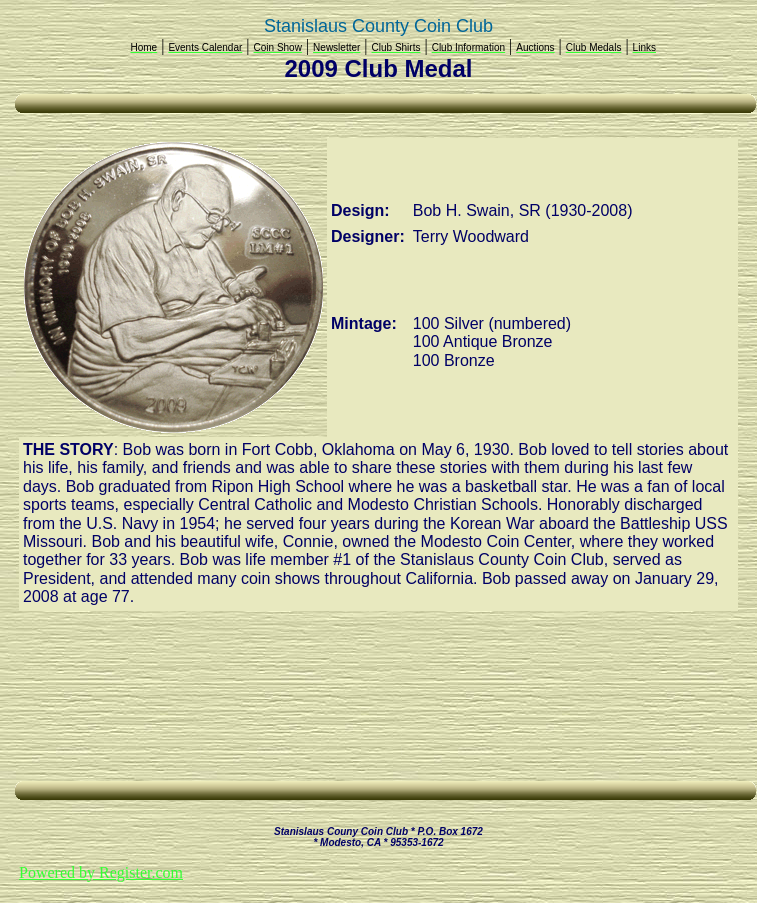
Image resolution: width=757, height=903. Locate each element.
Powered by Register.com (101, 872)
